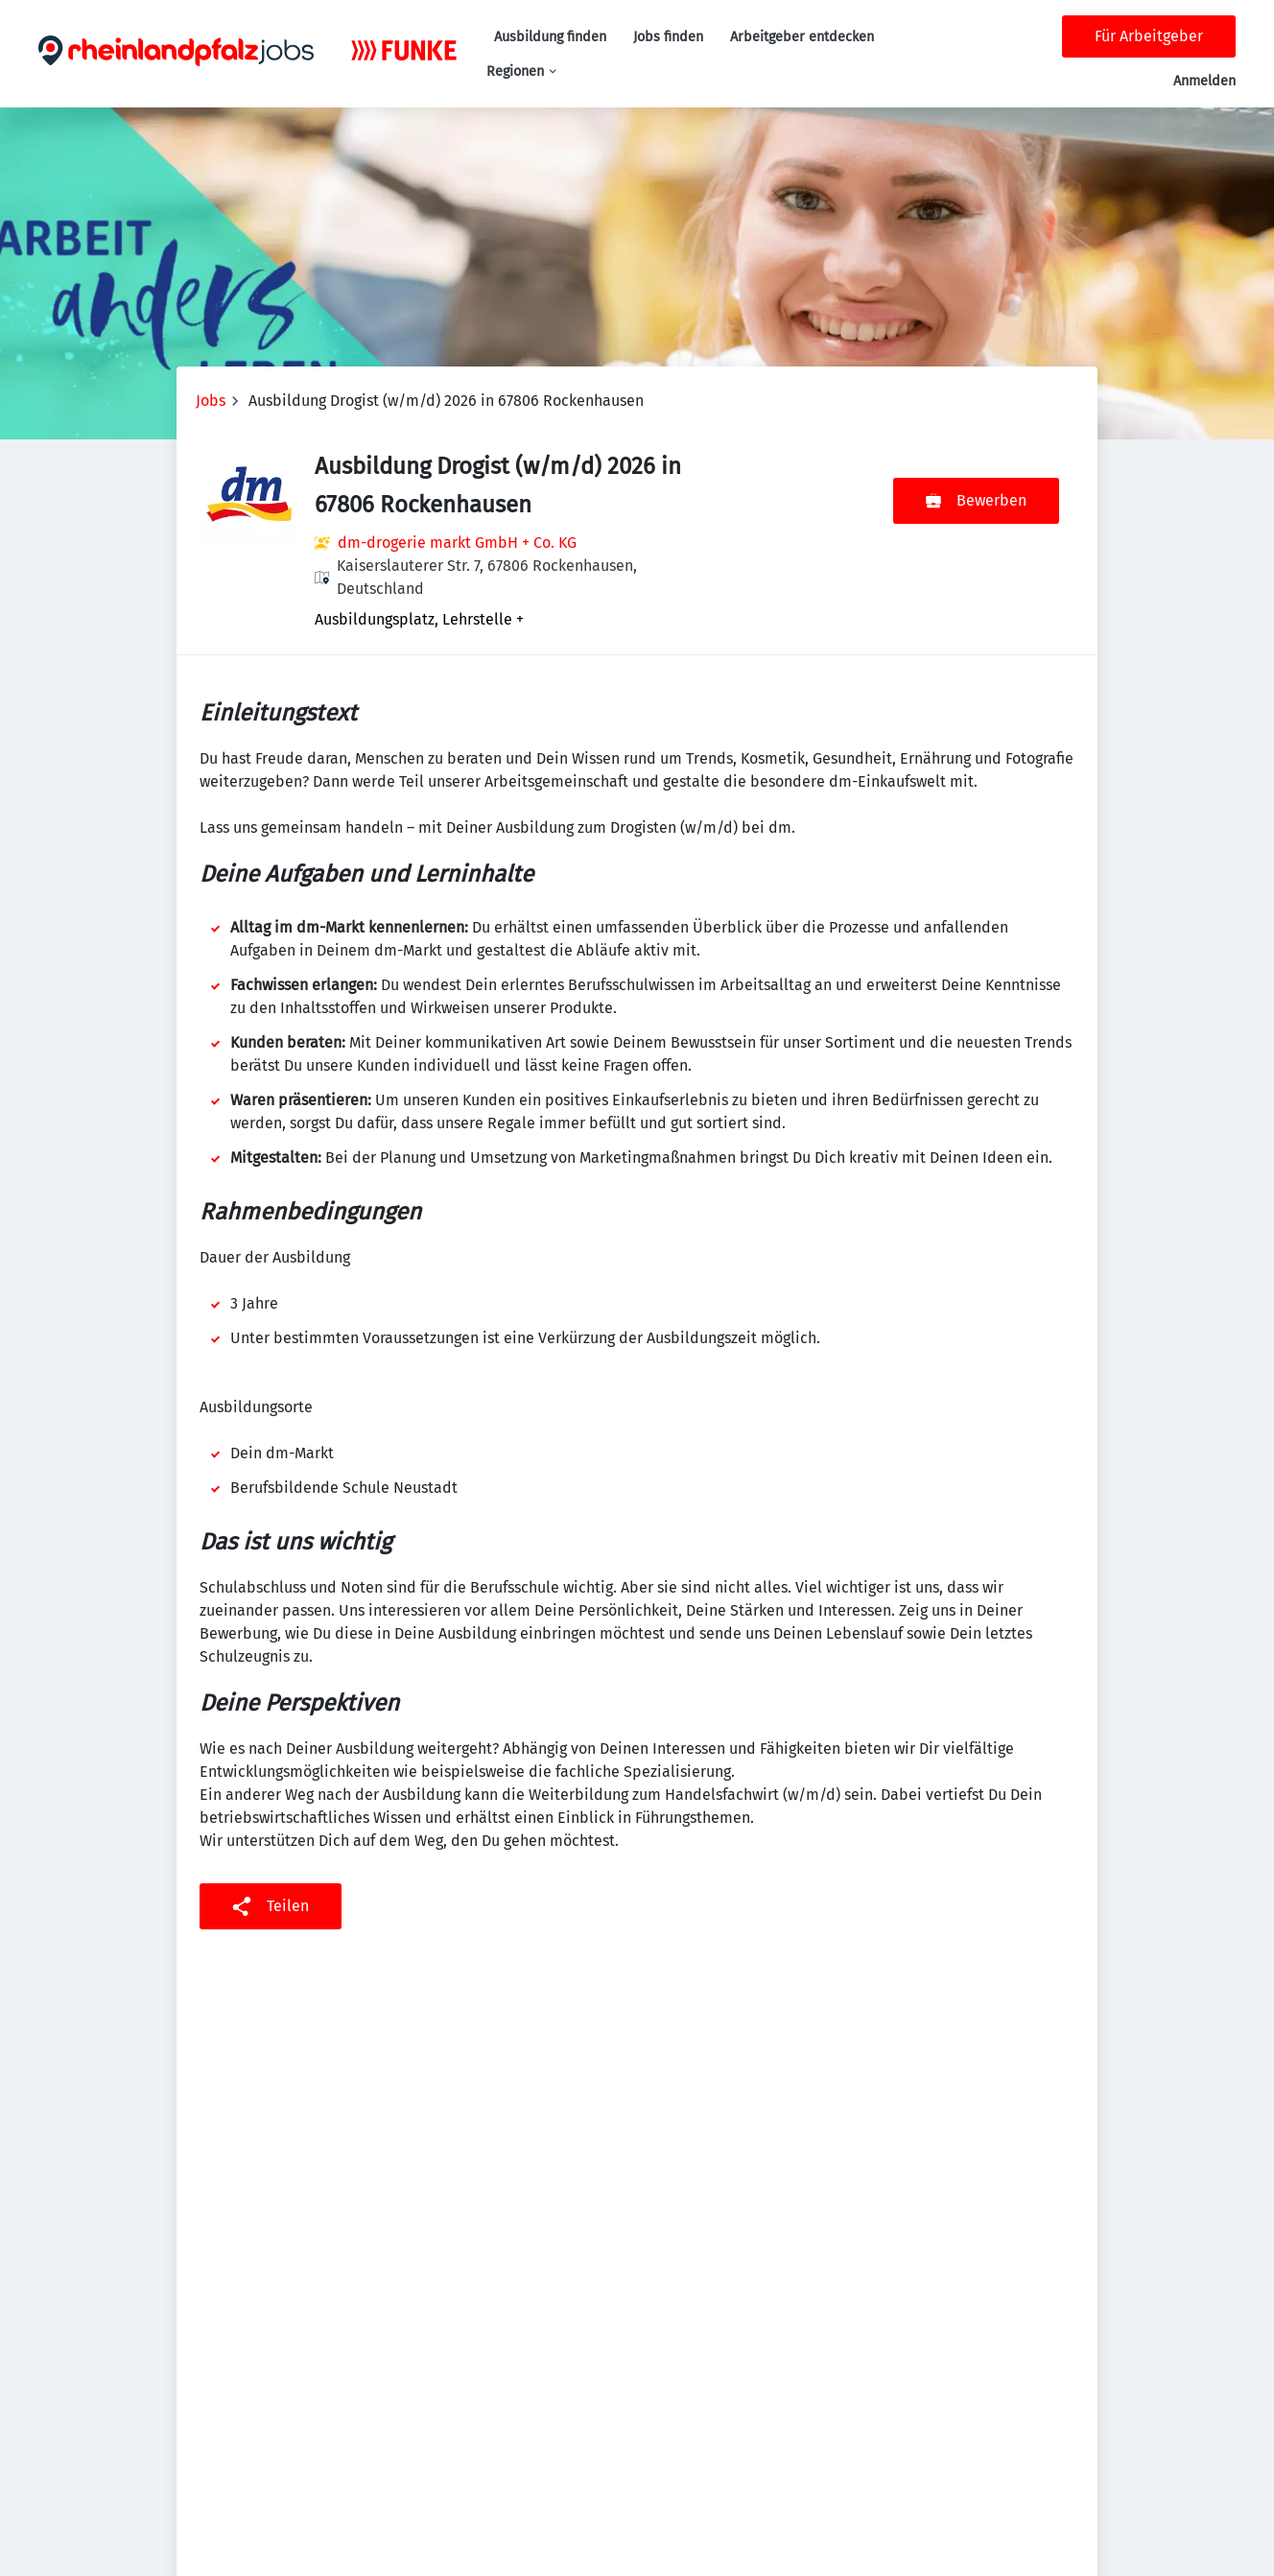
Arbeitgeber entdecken (802, 37)
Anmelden (1204, 81)
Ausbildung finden (550, 37)
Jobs (210, 400)
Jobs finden (668, 37)
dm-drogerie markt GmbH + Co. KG (457, 542)
